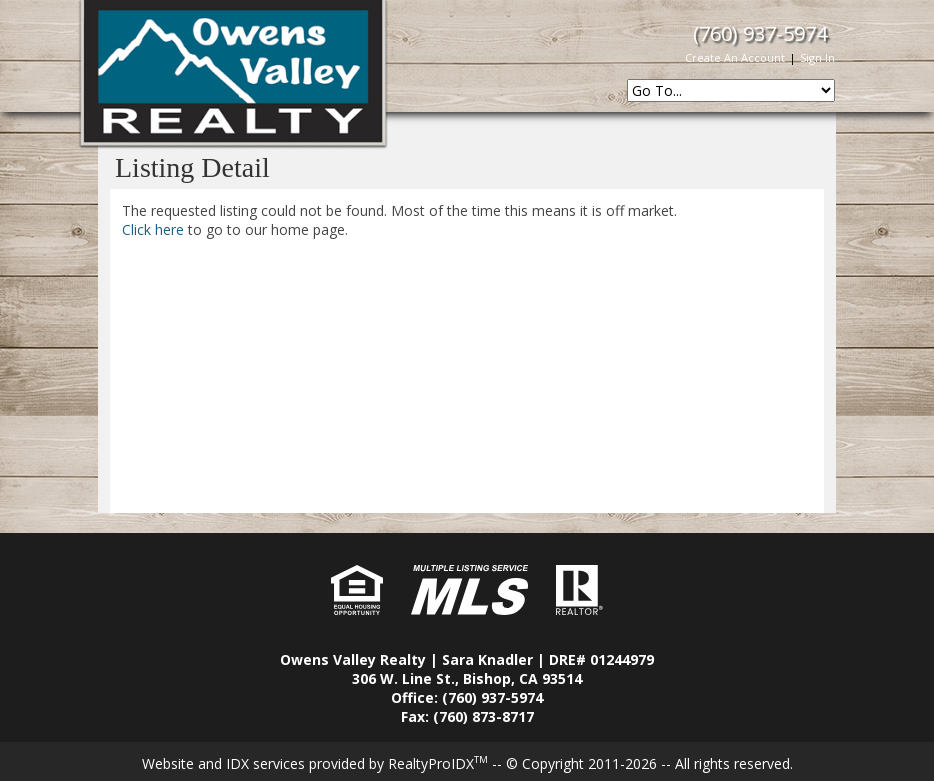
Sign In (817, 57)
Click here (153, 229)
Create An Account (735, 57)
